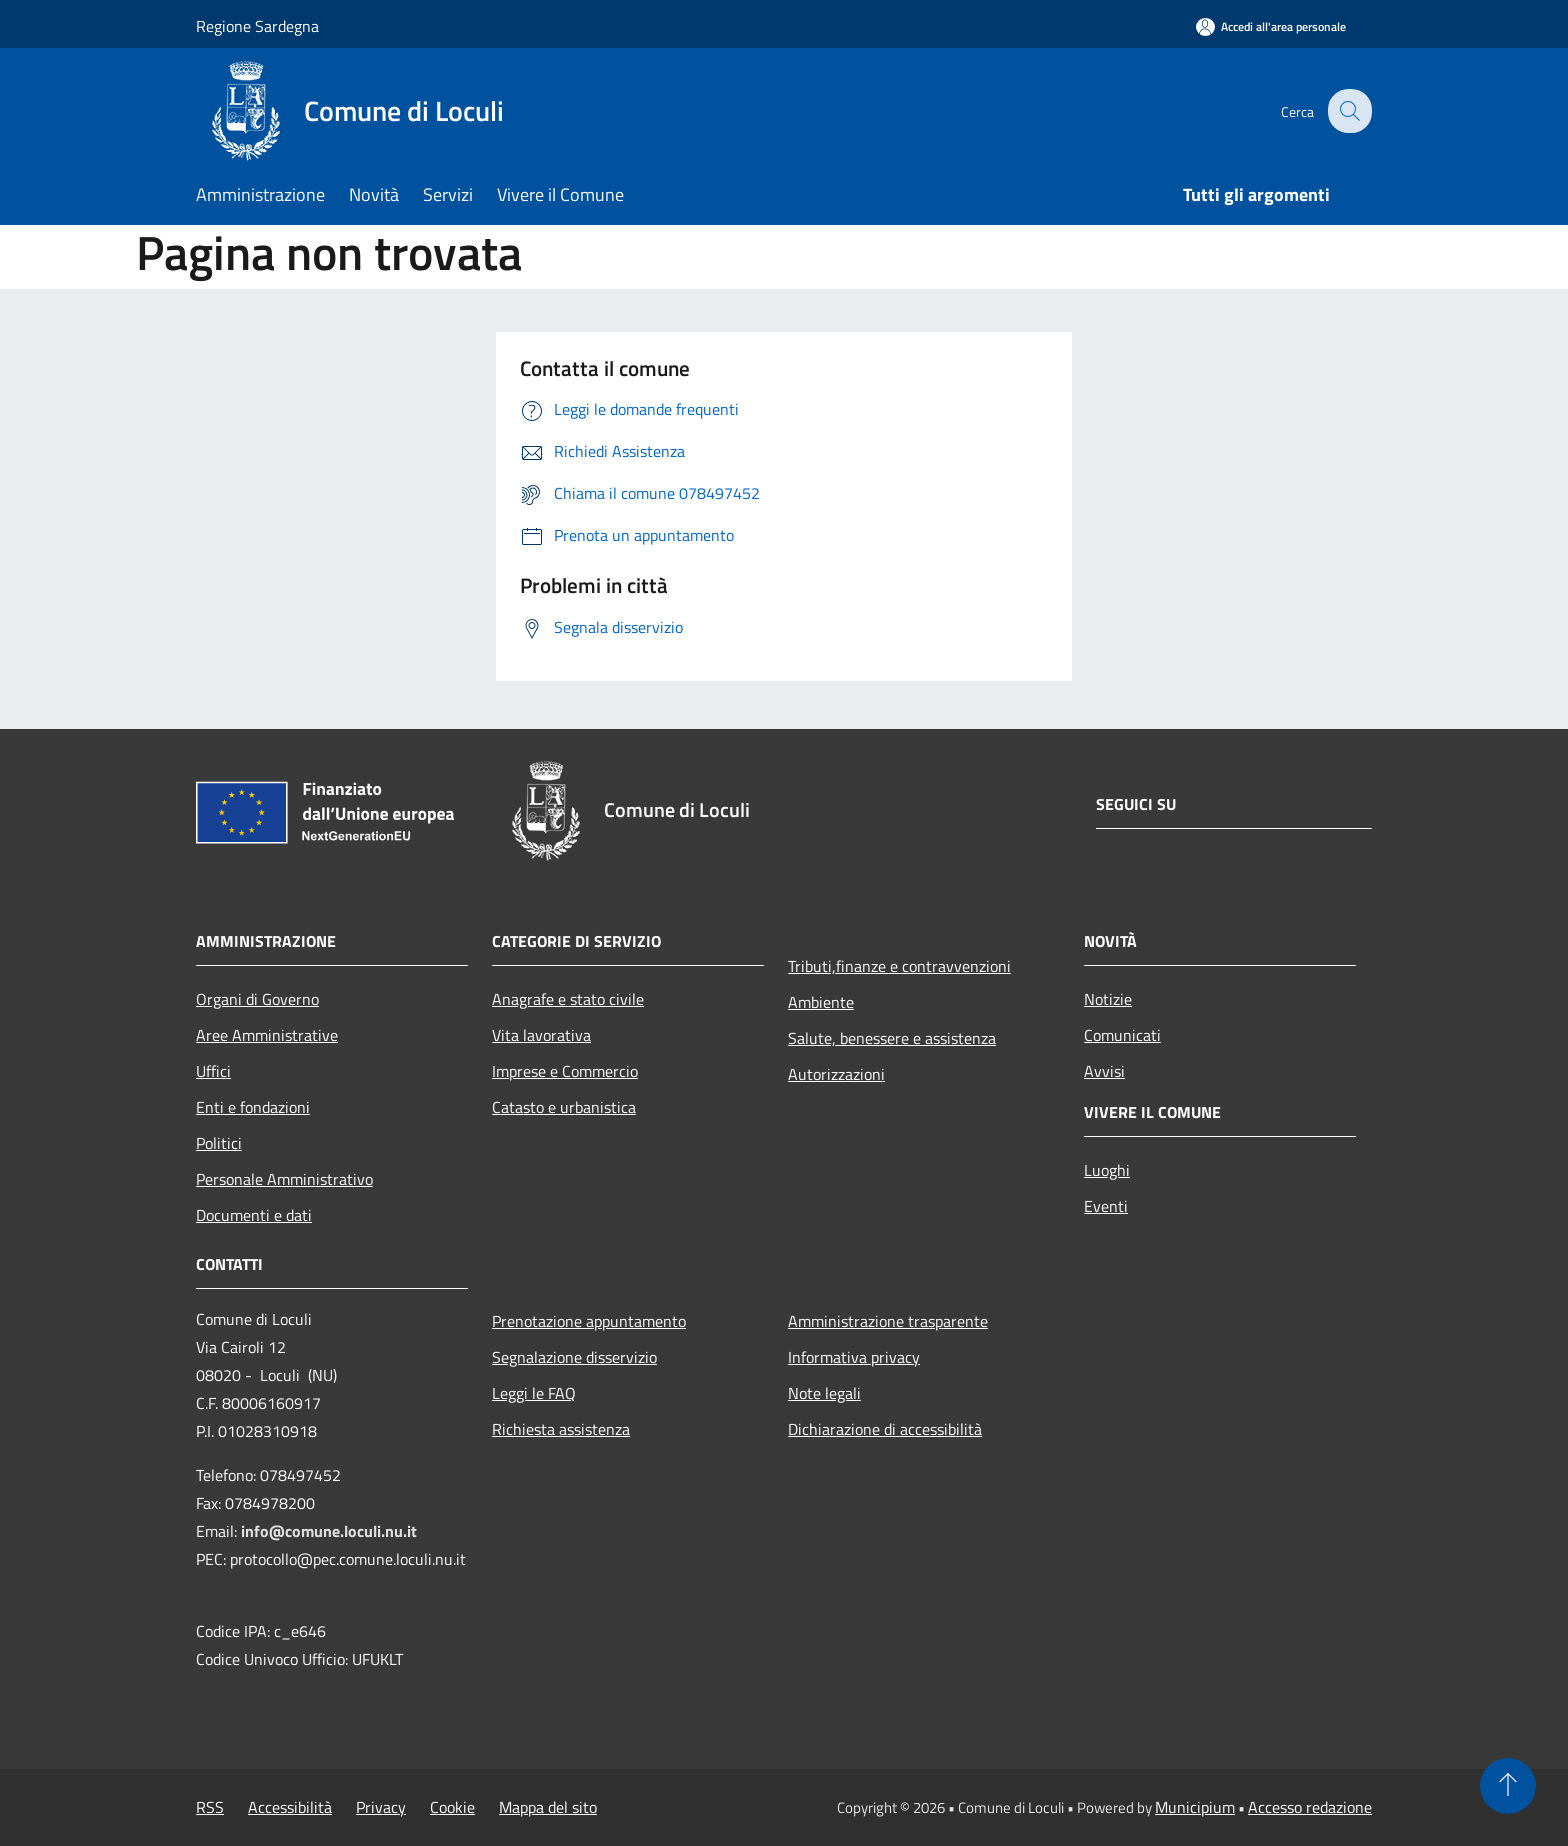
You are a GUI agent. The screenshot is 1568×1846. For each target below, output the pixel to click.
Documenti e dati (254, 1215)
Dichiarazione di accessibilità (885, 1429)
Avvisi (1104, 1071)
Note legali (824, 1393)
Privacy (381, 1807)
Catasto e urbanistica (564, 1107)
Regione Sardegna (257, 26)
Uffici (213, 1071)
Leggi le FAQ (534, 1393)
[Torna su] (1508, 1786)
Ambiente (821, 1002)
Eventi (1106, 1206)
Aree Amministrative (267, 1035)
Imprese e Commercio (565, 1071)
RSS (210, 1807)
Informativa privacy (854, 1357)
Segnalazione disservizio (574, 1357)
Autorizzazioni (836, 1074)
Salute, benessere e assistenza (892, 1038)
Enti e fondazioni (253, 1107)
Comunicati (1122, 1035)
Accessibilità (290, 1807)
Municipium (1195, 1807)
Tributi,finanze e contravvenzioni (899, 966)
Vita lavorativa (541, 1035)
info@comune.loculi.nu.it (329, 1531)
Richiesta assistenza (561, 1429)
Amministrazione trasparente (888, 1321)
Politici (219, 1143)
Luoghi (1107, 1170)
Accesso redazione (1310, 1807)
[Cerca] (1348, 111)
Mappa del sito (548, 1807)
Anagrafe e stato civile (568, 999)
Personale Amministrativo (284, 1179)
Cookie (452, 1807)
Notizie (1108, 999)
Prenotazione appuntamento (589, 1321)
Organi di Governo (257, 999)
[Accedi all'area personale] (1271, 26)
